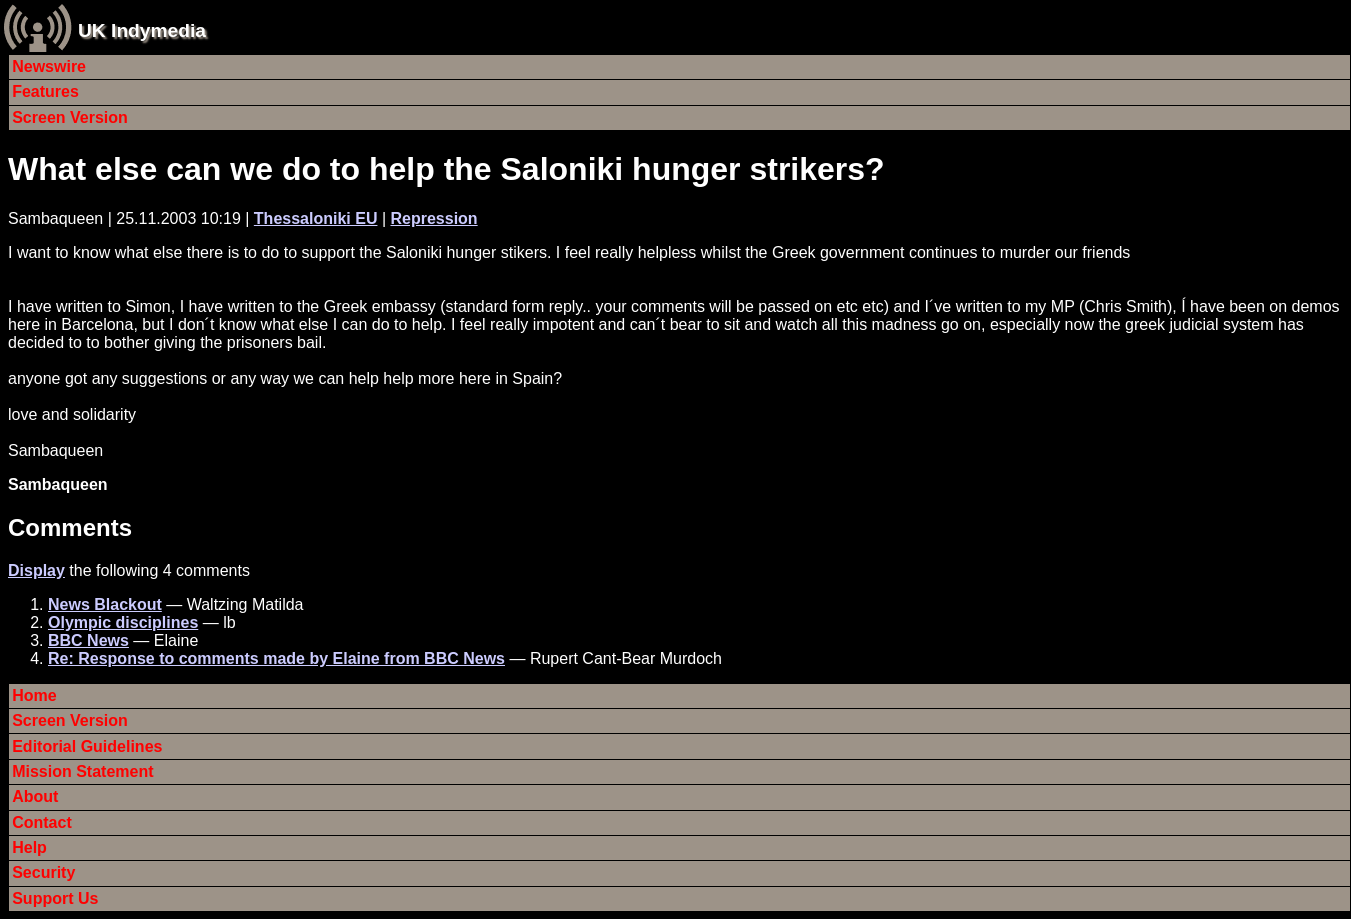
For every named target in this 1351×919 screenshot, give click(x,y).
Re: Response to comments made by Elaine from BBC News (276, 658)
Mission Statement (82, 771)
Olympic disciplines (123, 622)
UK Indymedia (142, 30)
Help (29, 847)
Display (36, 570)
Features (45, 91)
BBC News (88, 640)
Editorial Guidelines (87, 746)
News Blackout (105, 604)
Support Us (55, 898)
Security (43, 872)
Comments (70, 527)
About (35, 796)
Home (34, 695)
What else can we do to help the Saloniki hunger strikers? (446, 169)
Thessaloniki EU (316, 218)
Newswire (49, 66)
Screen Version (70, 117)
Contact (42, 822)
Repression (433, 218)
